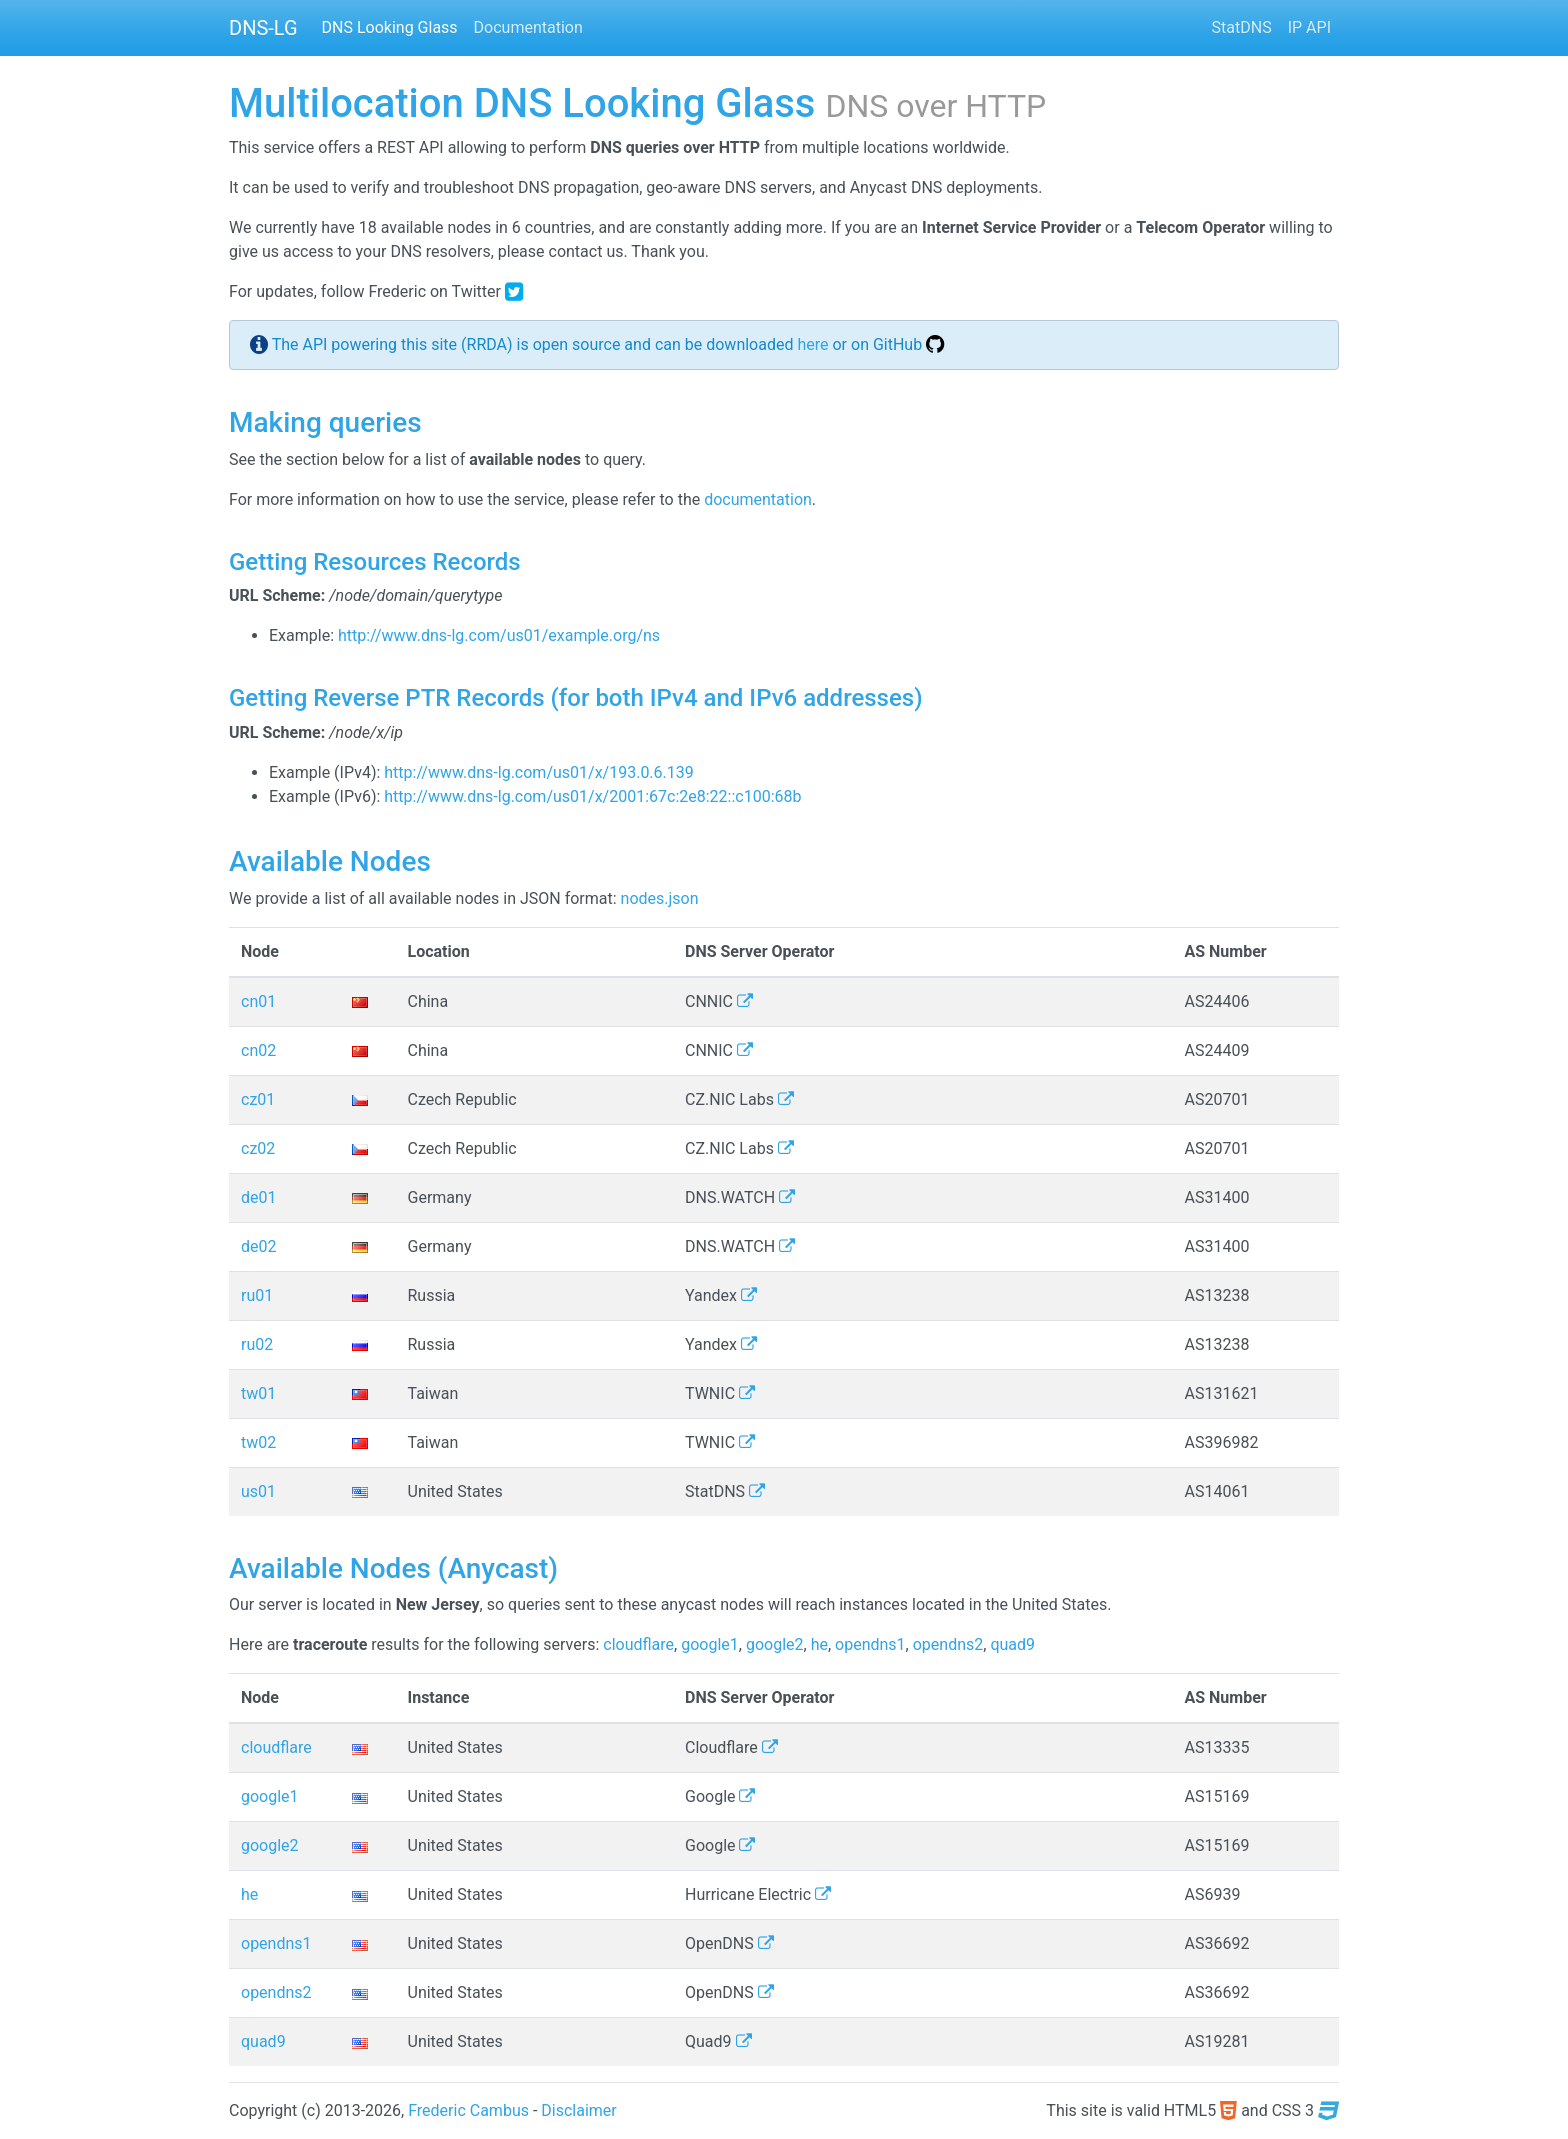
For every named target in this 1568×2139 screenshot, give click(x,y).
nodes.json (660, 898)
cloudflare (638, 1644)
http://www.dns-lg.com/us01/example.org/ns (499, 635)
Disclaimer (578, 2110)
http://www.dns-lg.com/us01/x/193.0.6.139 (538, 772)
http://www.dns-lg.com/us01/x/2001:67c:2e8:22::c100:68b (592, 796)
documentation (758, 499)
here (812, 344)
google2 (775, 1644)
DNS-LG (263, 28)
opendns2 (948, 1644)
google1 (710, 1644)
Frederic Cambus (468, 2110)
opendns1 (870, 1644)
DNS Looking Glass (390, 27)
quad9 (1012, 1644)
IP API (1309, 27)
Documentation (528, 27)
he (819, 1644)
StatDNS (1242, 27)
